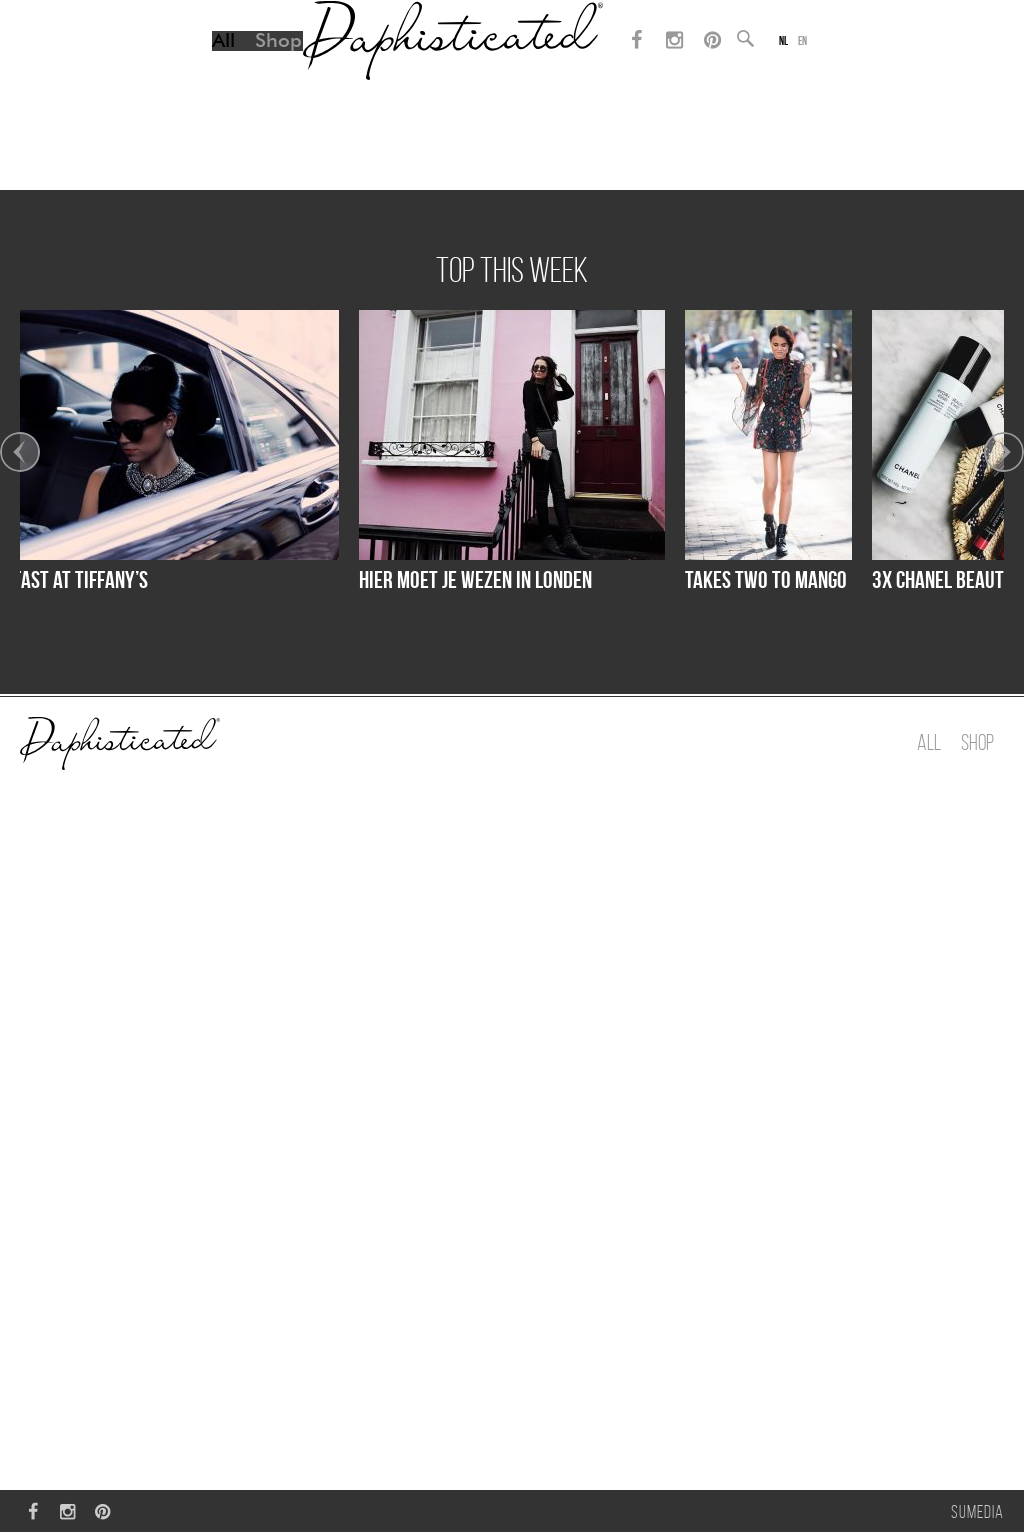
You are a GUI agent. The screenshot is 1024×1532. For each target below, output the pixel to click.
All (211, 65)
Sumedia (977, 1512)
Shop (266, 65)
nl (791, 65)
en (813, 65)
